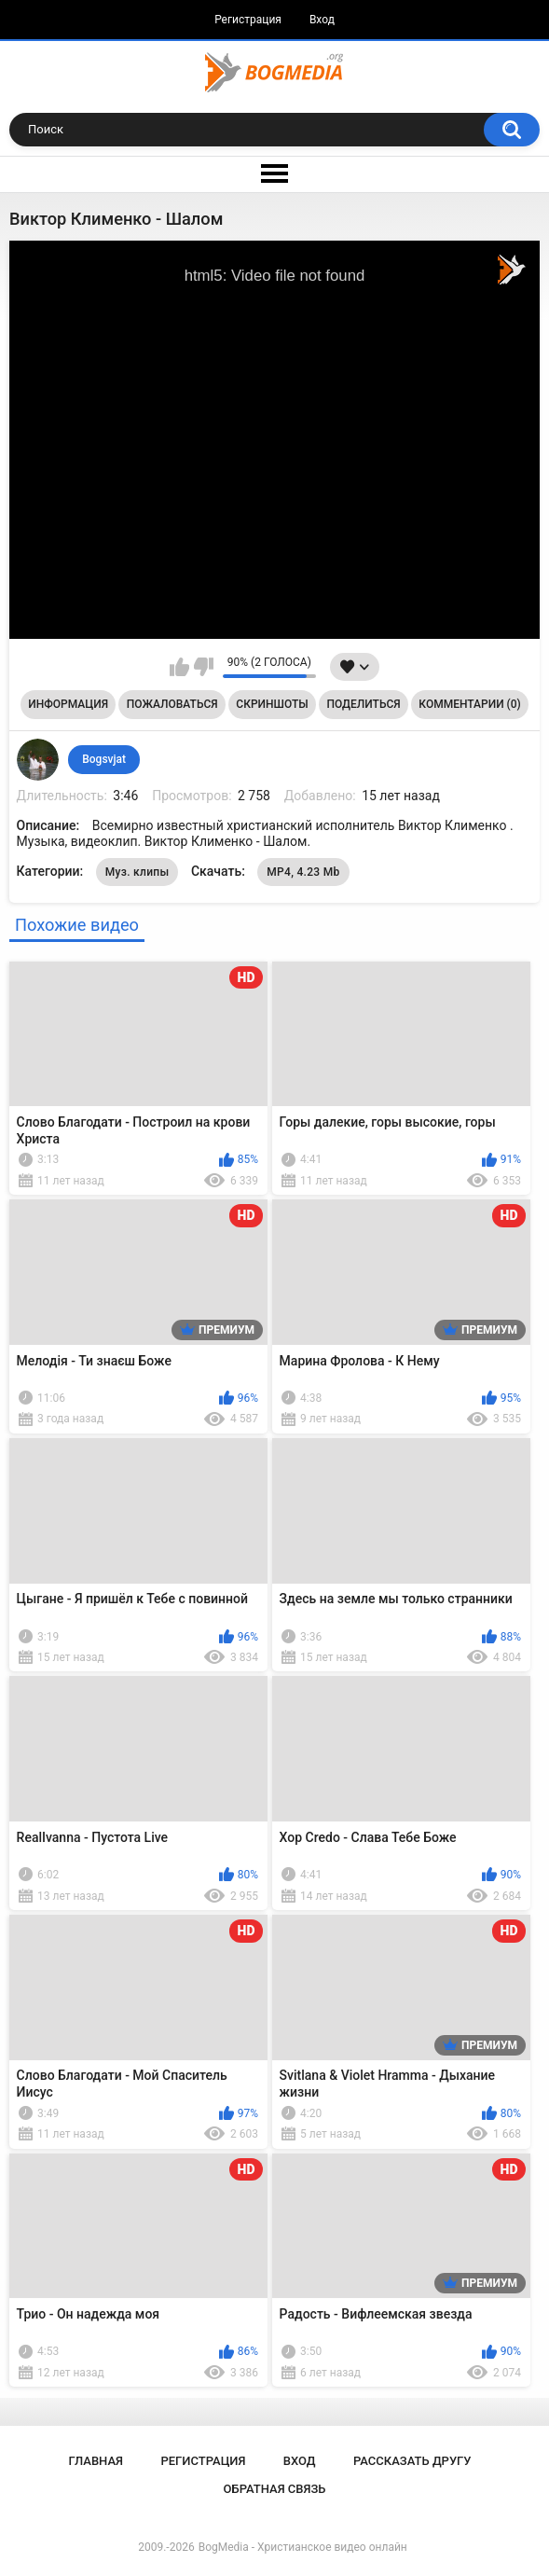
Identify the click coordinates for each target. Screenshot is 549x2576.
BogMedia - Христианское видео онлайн (303, 2547)
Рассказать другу (412, 2461)
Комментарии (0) (469, 704)
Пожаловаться (172, 704)
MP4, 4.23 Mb (303, 872)
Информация (68, 704)
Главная (95, 2461)
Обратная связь (275, 2489)
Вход (322, 19)
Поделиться (363, 704)
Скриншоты (272, 704)
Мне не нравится (203, 667)
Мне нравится (179, 667)
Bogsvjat (104, 759)
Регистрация (247, 19)
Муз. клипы (137, 872)
